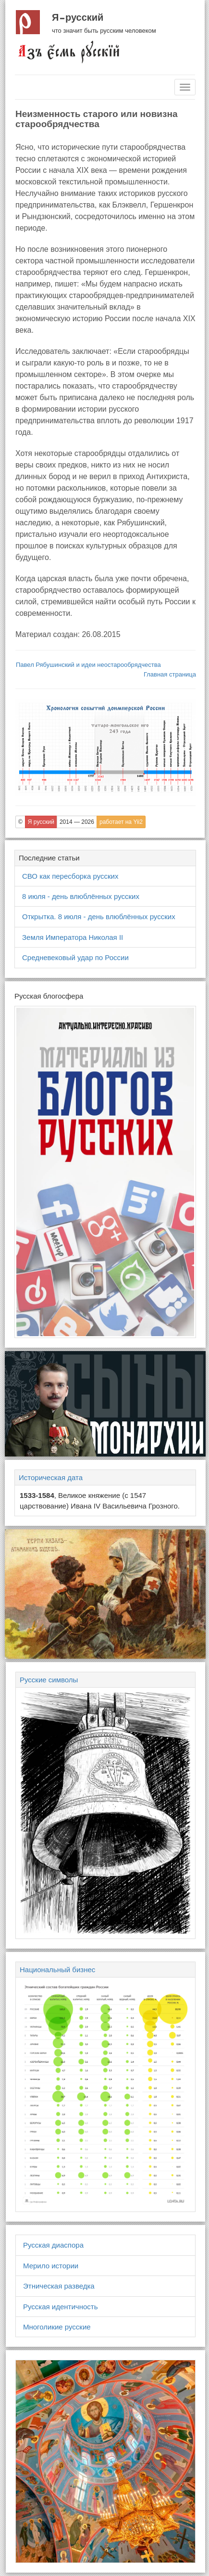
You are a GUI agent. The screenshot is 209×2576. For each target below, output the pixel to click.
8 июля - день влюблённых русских (80, 896)
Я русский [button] (41, 822)
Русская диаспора (53, 2245)
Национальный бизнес (57, 1969)
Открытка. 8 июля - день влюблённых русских (98, 916)
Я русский (77, 17)
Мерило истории (50, 2266)
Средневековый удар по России (75, 957)
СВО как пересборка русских (70, 876)
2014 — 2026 (77, 822)
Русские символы (49, 1680)
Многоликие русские (57, 2327)
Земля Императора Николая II (72, 937)
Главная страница (170, 674)
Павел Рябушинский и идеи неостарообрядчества (88, 664)
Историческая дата (51, 1477)
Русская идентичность (60, 2307)
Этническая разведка (59, 2286)
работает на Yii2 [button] (121, 822)
